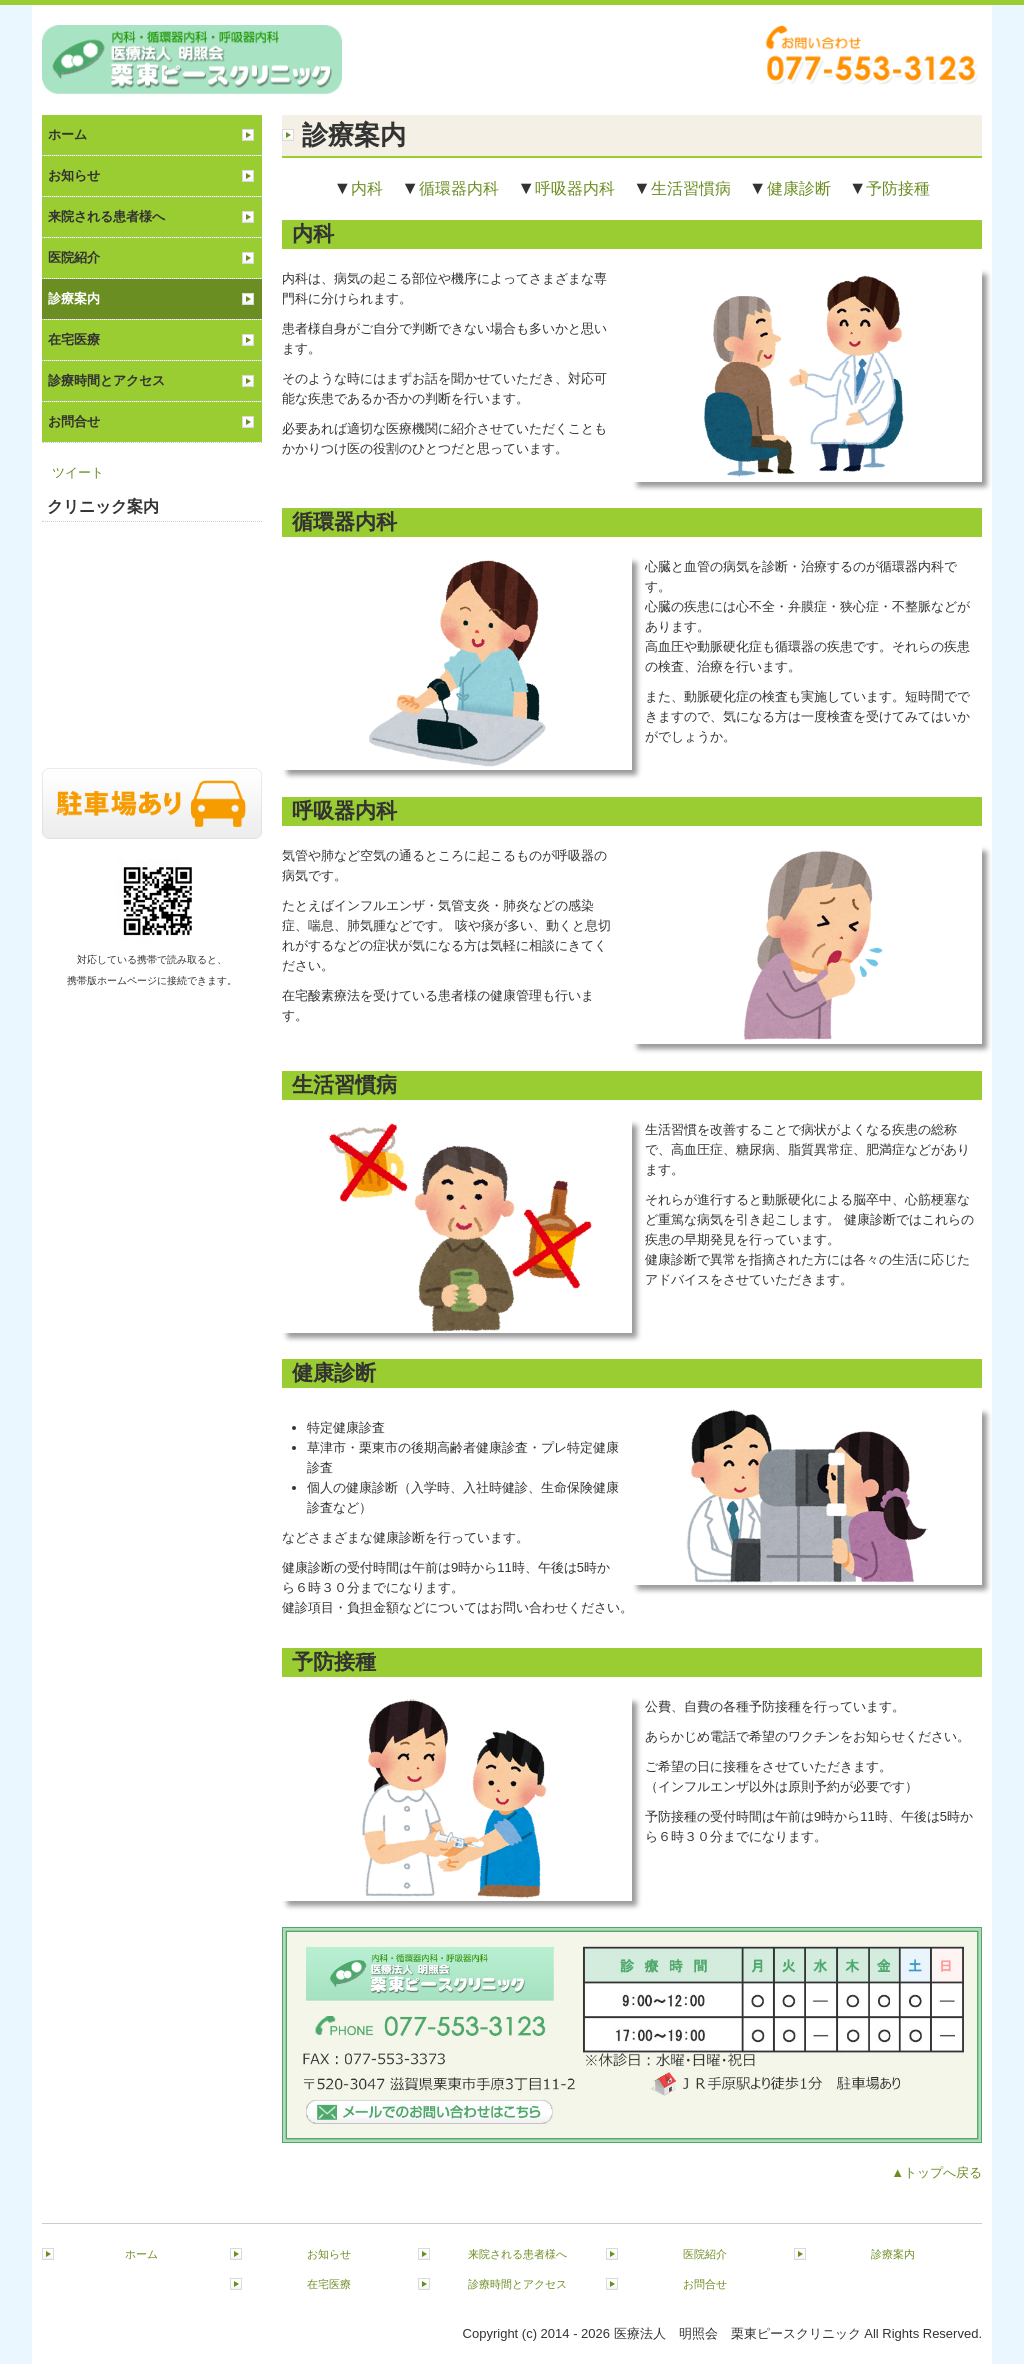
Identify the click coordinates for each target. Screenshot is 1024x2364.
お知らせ (74, 175)
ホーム (67, 134)
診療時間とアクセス (106, 380)
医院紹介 (74, 257)
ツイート (78, 472)
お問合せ (74, 421)
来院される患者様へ (106, 216)
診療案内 (74, 298)
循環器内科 (459, 188)
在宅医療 (74, 339)
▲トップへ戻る (936, 2172)
